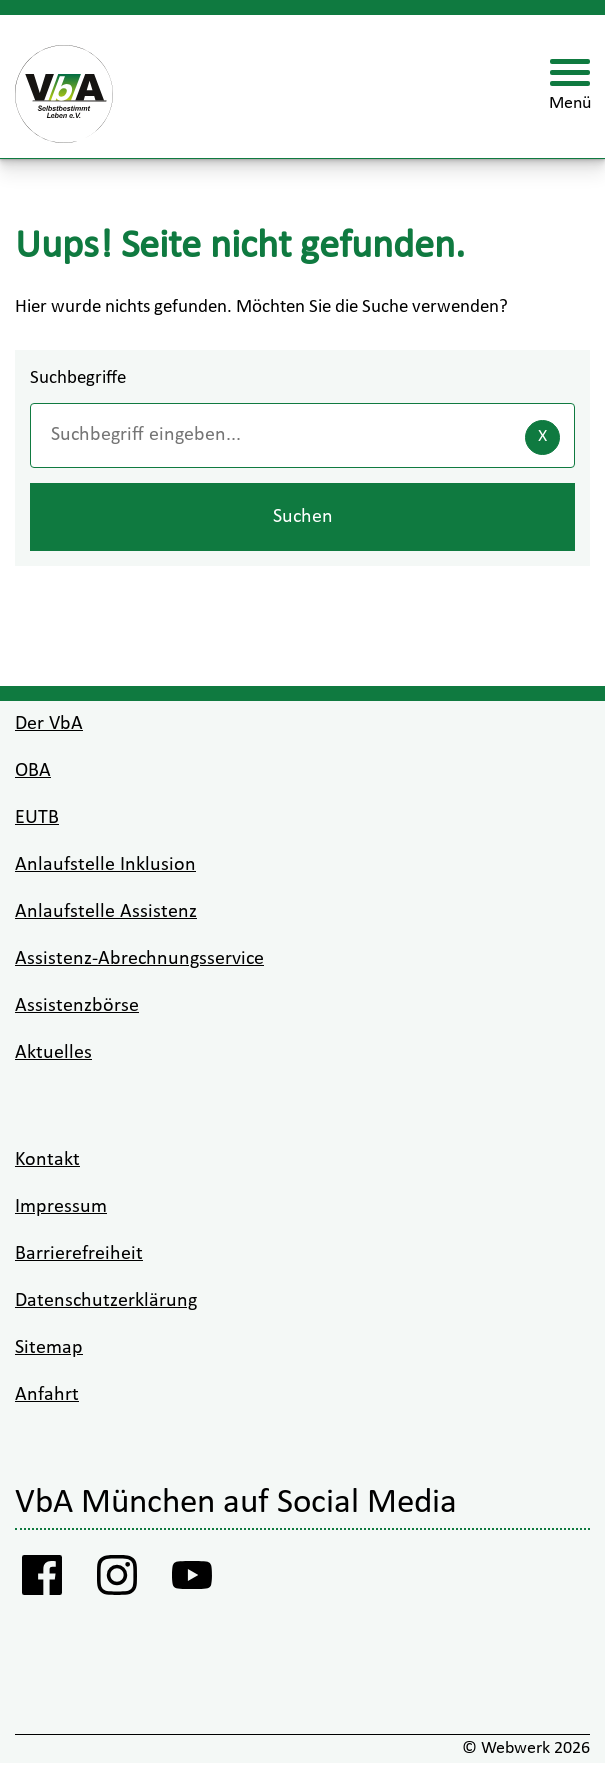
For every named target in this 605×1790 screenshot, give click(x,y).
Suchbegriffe (78, 378)
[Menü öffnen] (570, 87)
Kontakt (47, 1160)
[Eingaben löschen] (542, 437)
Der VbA (49, 724)
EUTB (37, 818)
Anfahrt (47, 1395)
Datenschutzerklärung (106, 1301)
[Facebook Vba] (42, 1581)
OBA (33, 771)
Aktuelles (53, 1053)
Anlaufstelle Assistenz (106, 912)
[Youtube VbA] (192, 1581)
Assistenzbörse (77, 1006)
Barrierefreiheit (79, 1254)
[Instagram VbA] (117, 1581)
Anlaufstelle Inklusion (105, 865)
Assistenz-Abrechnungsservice (139, 959)
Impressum (61, 1207)
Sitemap (49, 1348)
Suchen (303, 517)
